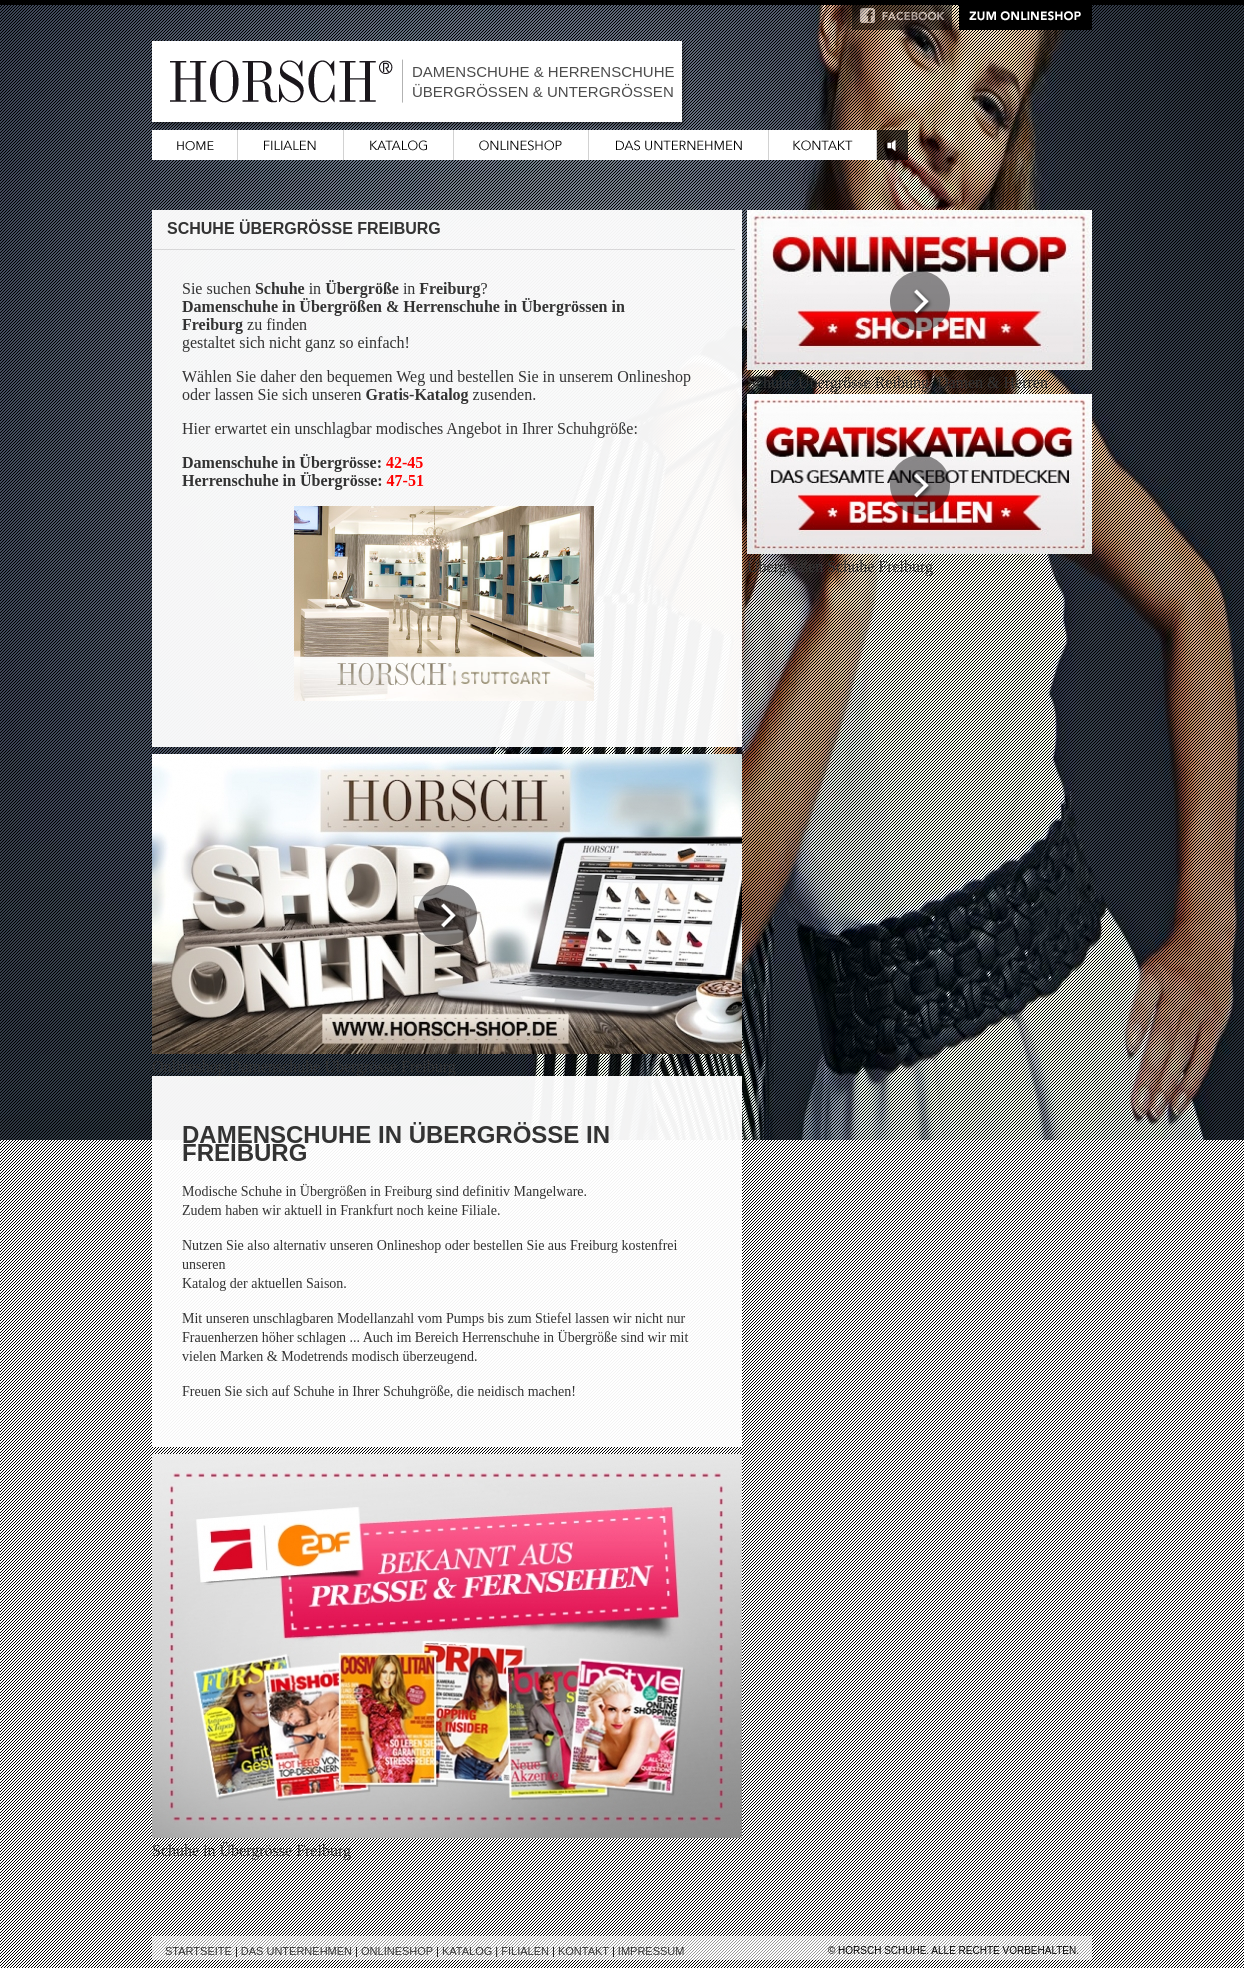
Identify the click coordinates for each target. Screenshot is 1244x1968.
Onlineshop (397, 1951)
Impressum (651, 1951)
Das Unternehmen (296, 1951)
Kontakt (583, 1951)
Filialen (525, 1951)
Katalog (467, 1951)
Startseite (198, 1951)
